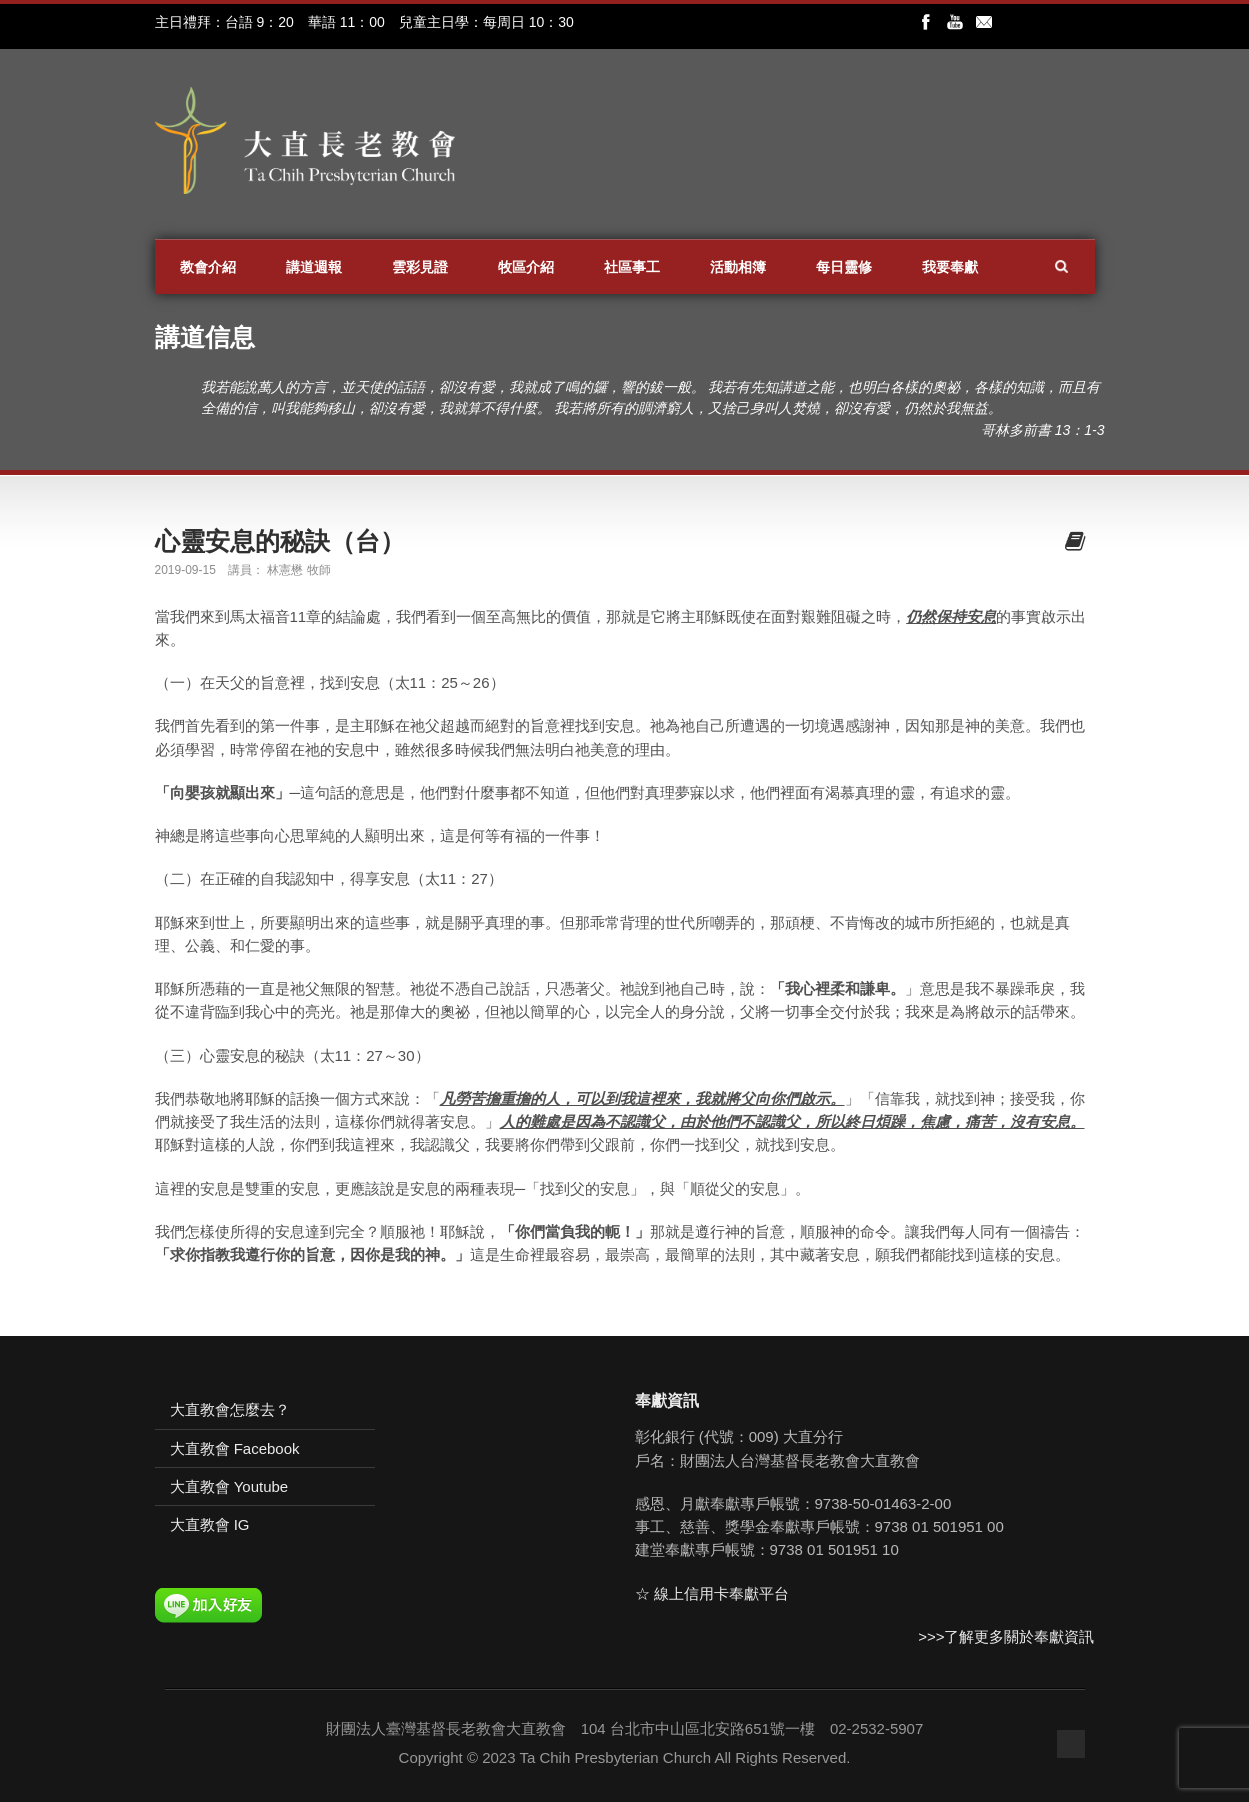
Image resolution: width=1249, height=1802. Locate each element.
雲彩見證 (420, 267)
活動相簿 (738, 267)
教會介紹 (208, 267)
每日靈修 (844, 267)
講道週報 (314, 267)
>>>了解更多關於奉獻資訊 (1006, 1636)
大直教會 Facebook (235, 1448)
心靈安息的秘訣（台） (280, 541)
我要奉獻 (950, 267)
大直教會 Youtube (229, 1486)
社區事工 (632, 267)
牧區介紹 (526, 267)
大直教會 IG (210, 1524)
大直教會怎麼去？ (230, 1409)
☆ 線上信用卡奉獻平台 (712, 1593)
